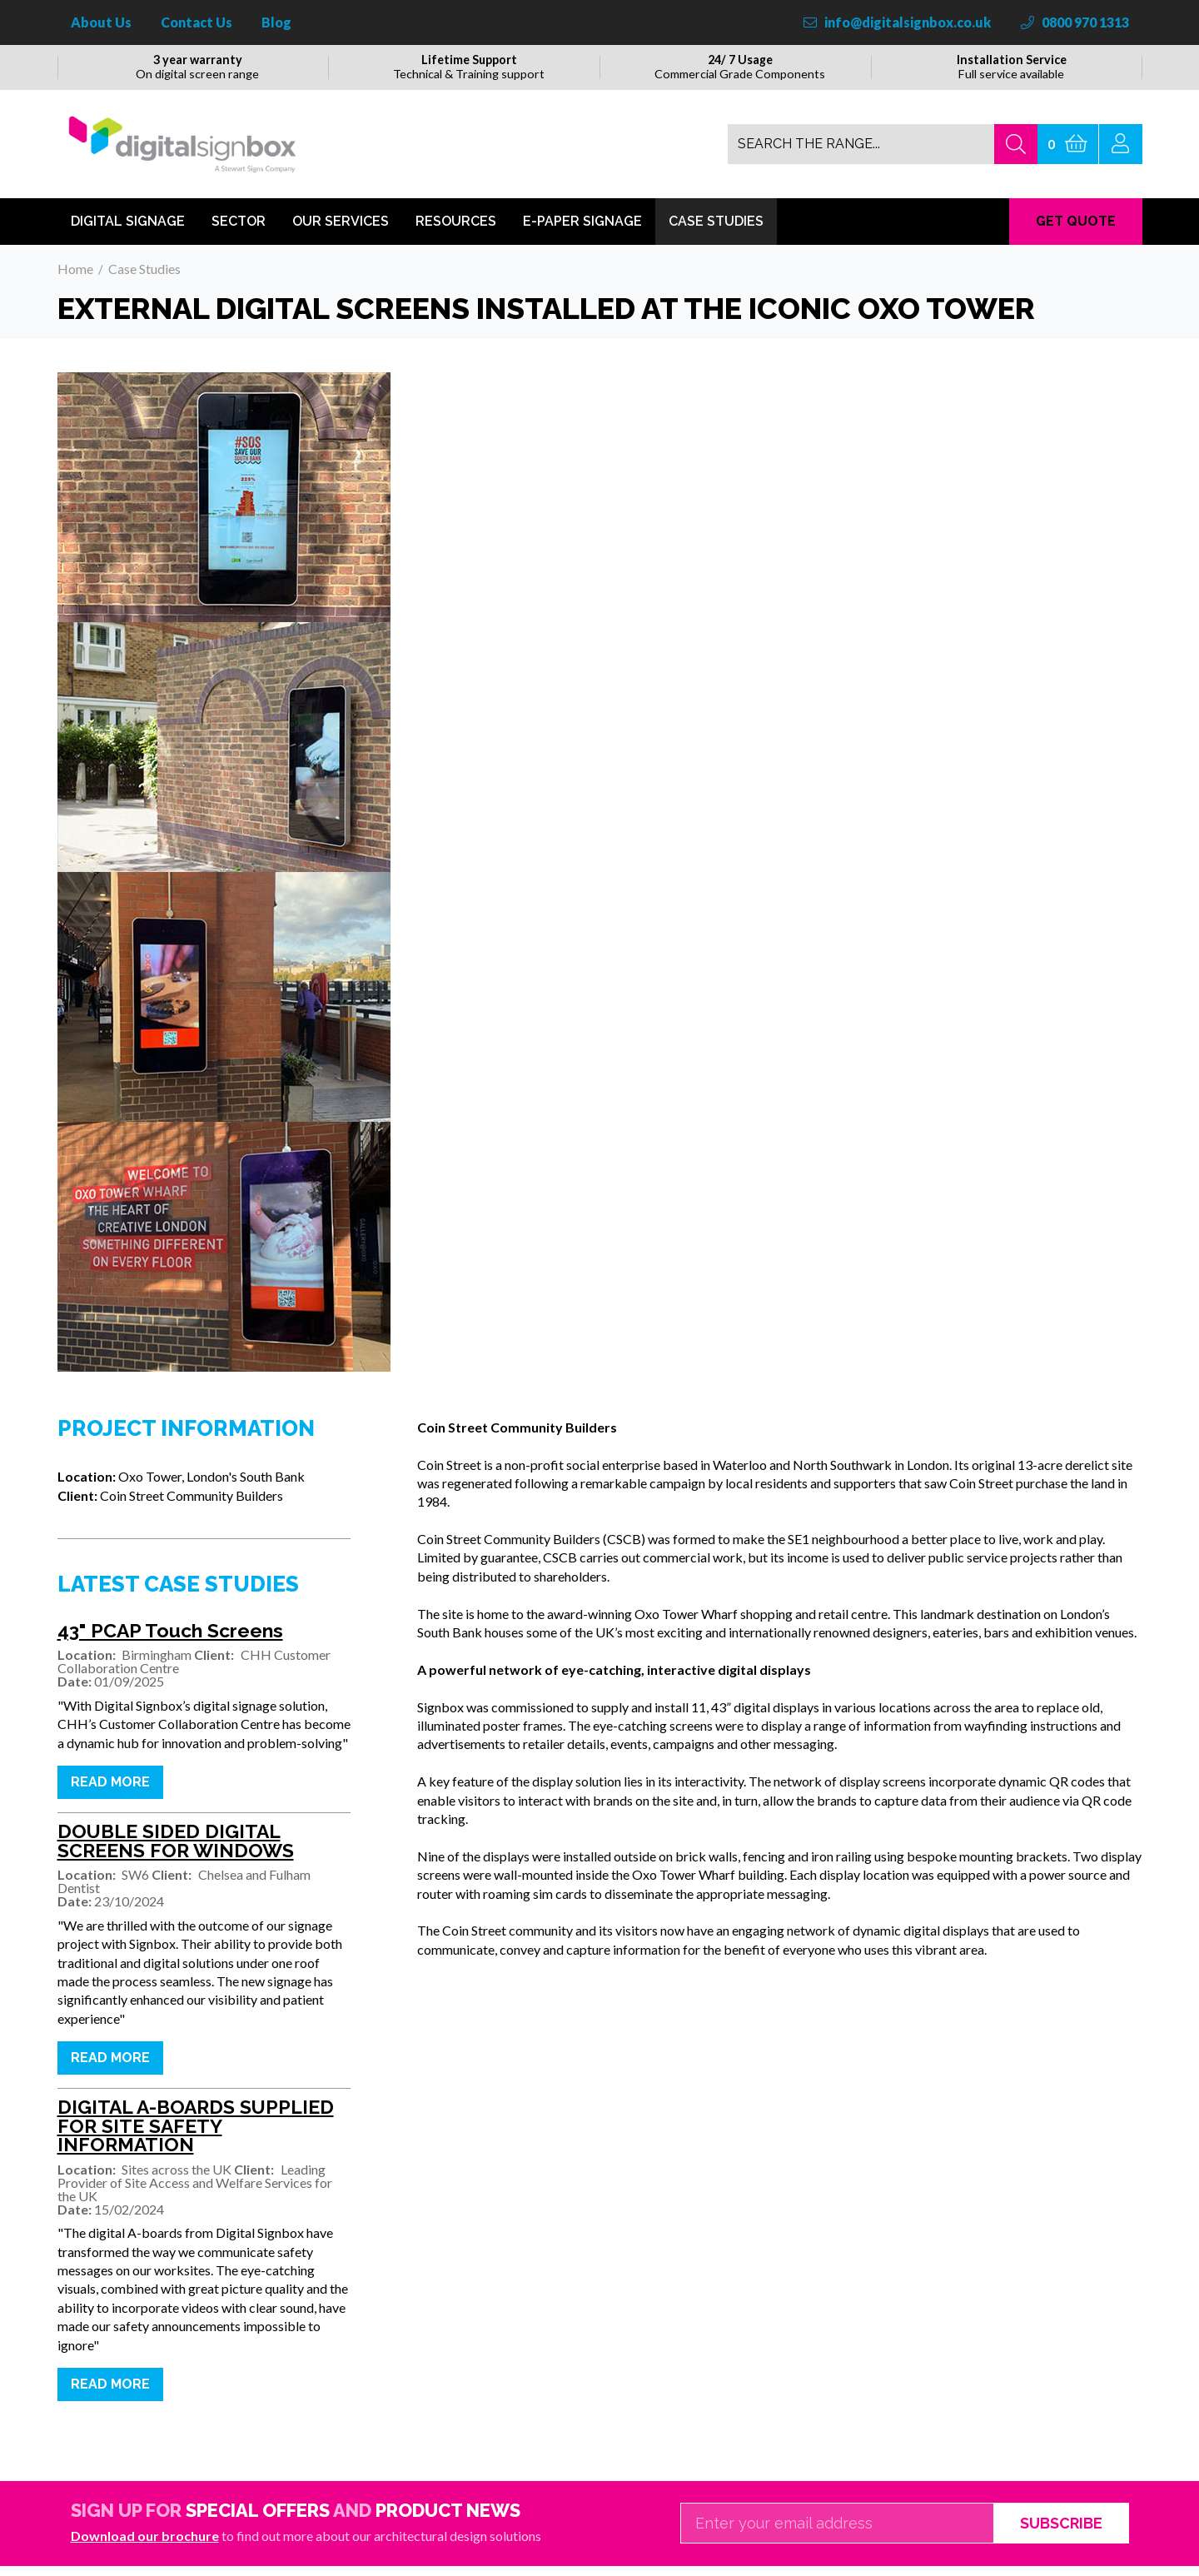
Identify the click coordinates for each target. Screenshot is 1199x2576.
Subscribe (1061, 2533)
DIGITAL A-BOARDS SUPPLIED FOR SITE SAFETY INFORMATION (195, 2137)
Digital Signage (128, 231)
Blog (276, 22)
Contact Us (196, 22)
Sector (238, 231)
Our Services (340, 231)
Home (75, 278)
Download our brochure (145, 2546)
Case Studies (716, 231)
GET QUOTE (1076, 231)
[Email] (836, 2534)
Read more (110, 1792)
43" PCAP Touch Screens (170, 1641)
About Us (101, 22)
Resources (455, 231)
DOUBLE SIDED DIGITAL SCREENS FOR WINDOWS (175, 1852)
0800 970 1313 (1074, 22)
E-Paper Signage (582, 231)
